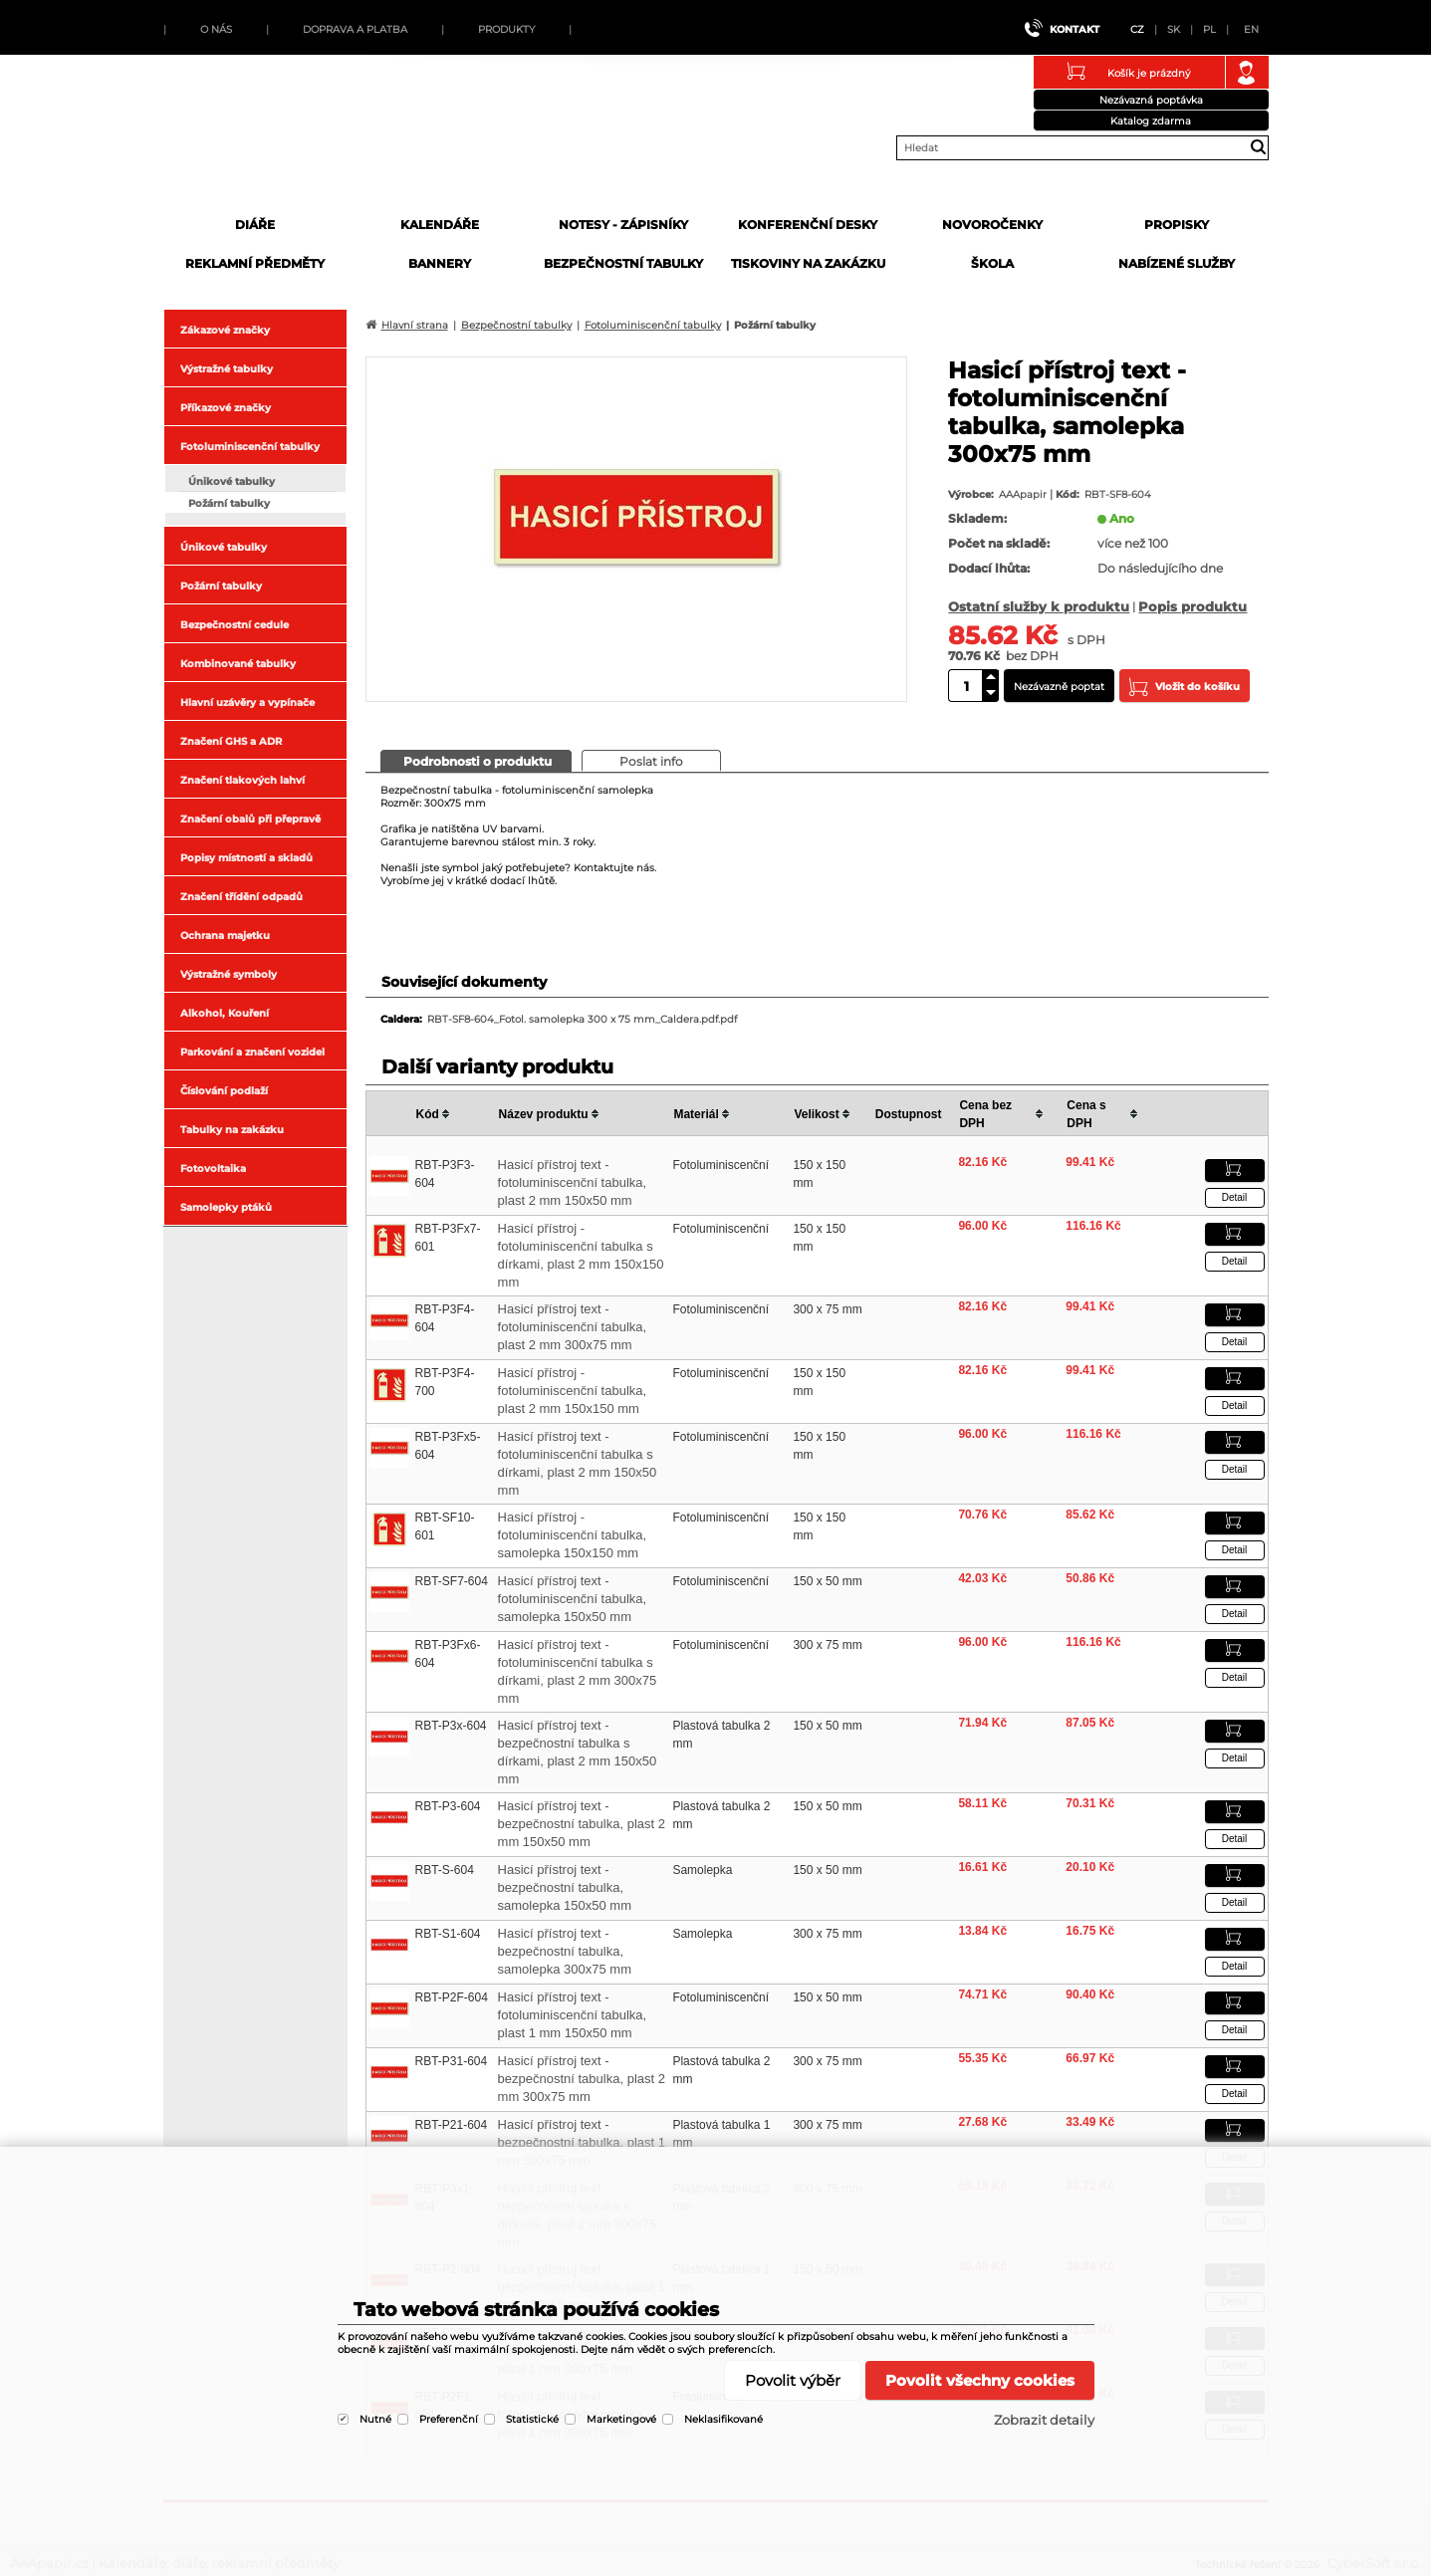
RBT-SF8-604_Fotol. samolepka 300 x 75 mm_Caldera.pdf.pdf (582, 1019)
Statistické (532, 2419)
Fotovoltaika (213, 1168)
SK (1173, 29)
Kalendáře (439, 224)
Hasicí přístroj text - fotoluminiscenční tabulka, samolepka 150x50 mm (572, 1598)
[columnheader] (453, 1113)
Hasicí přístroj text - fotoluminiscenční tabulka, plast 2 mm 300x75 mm (572, 1326)
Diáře (255, 224)
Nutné (375, 2419)
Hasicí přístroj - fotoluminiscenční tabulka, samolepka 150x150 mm (572, 1535)
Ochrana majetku (225, 935)
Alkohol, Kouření (224, 1013)
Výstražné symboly (228, 974)
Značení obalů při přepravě (250, 819)
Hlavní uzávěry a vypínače (247, 702)
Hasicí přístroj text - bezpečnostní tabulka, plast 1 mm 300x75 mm (581, 2142)
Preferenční (448, 2419)
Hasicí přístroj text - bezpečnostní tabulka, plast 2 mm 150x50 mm (581, 1823)
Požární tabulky (229, 503)
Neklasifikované (723, 2419)
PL (1209, 29)
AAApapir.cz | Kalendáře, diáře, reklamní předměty (314, 142)
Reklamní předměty (255, 263)
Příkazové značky (225, 407)
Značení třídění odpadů (241, 896)
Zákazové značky (225, 330)
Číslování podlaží (224, 1090)
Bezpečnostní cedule (234, 624)
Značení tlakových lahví (242, 780)
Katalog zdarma (1150, 121)
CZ (1137, 29)
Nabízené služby (1176, 263)
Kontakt (1074, 29)
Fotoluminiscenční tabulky (250, 446)
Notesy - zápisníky (623, 224)
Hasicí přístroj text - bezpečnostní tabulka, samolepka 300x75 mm (564, 1951)
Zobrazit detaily (1044, 2420)
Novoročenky (992, 224)
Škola (992, 263)
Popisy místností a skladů (246, 857)
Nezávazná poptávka (1151, 100)
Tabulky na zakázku (232, 1129)
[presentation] (476, 760)
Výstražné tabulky (226, 368)
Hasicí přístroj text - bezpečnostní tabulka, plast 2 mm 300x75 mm (581, 2078)
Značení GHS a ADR (231, 741)
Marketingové (621, 2419)
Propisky (1176, 224)
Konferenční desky (807, 224)
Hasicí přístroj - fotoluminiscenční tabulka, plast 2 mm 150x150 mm (572, 1390)
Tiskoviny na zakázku (808, 263)
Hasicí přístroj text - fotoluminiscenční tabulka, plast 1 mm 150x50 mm (572, 2015)
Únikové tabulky (231, 481)
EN (1251, 29)
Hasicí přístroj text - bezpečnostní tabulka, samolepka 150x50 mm (564, 1887)
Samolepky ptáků (226, 1207)
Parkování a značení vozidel (252, 1052)
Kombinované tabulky (238, 663)
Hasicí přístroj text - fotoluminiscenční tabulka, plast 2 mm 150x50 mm (572, 1182)
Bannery (439, 263)
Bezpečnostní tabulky (623, 263)
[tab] (476, 761)
